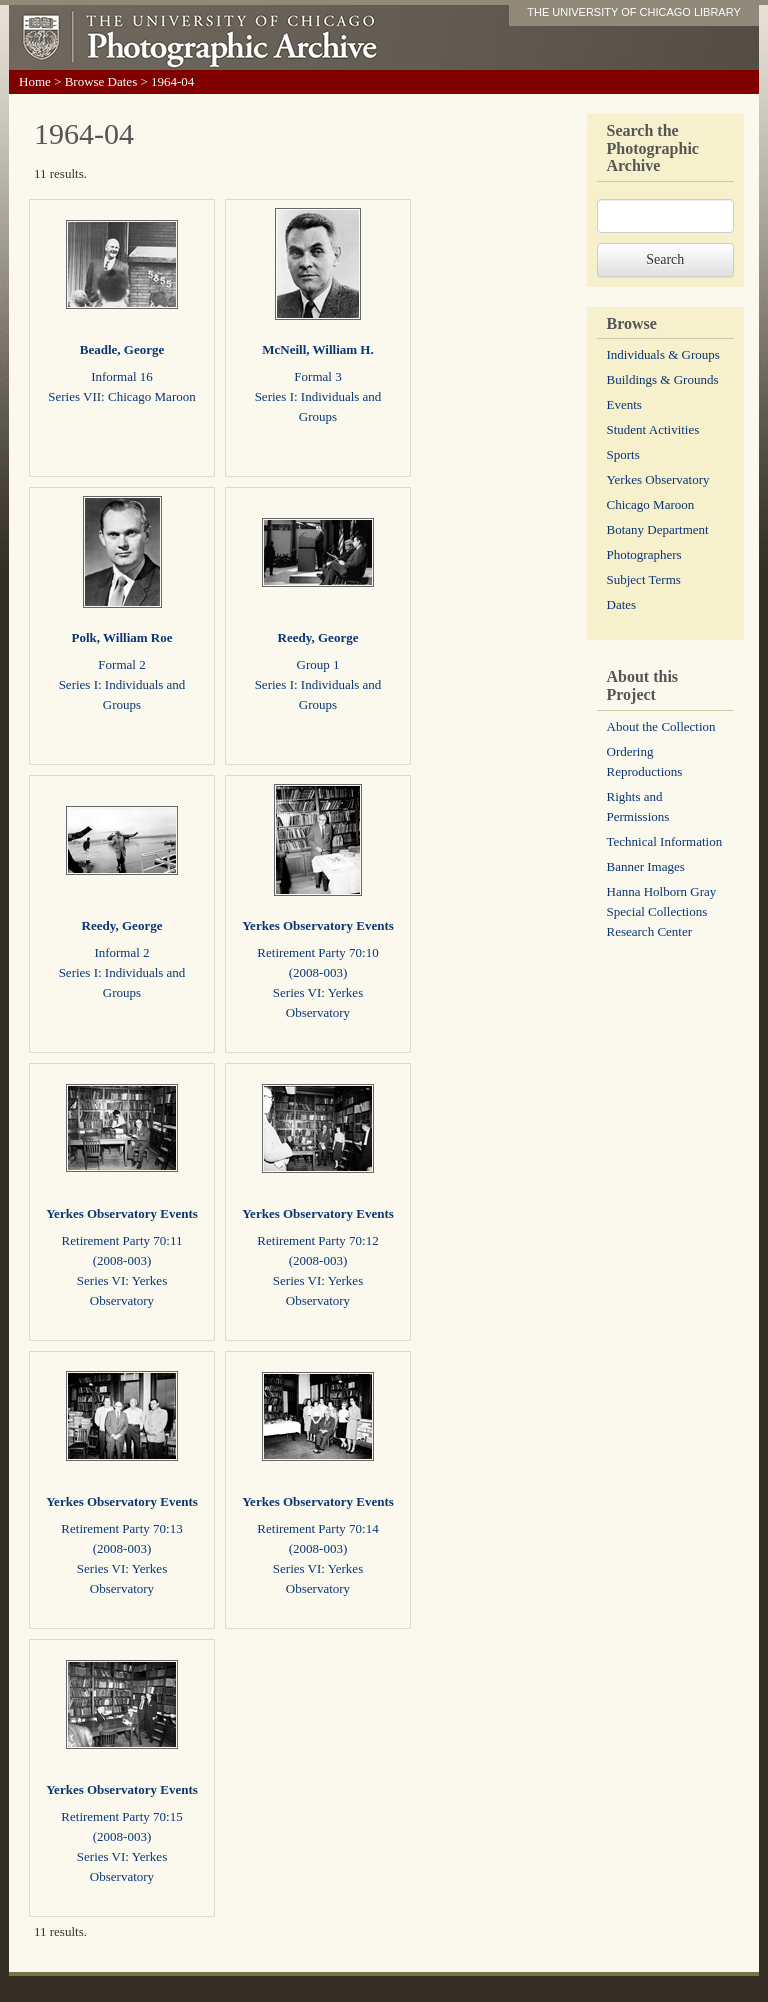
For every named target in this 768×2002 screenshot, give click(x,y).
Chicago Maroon (651, 504)
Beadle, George (122, 349)
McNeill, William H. (317, 349)
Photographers (644, 554)
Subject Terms (644, 579)
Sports (623, 454)
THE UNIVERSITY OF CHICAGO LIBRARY (634, 12)
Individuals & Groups (663, 354)
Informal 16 (122, 376)
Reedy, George (318, 637)
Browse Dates (101, 81)
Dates (622, 604)
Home (35, 81)
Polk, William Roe (122, 637)
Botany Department (658, 529)
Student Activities (653, 429)
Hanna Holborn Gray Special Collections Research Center (662, 911)
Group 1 (318, 664)
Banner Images (646, 866)
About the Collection (661, 726)
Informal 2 (121, 952)
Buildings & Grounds (663, 379)
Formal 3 (317, 376)
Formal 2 (121, 664)
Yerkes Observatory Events (318, 925)
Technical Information (665, 841)
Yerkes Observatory (658, 479)
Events (624, 404)
